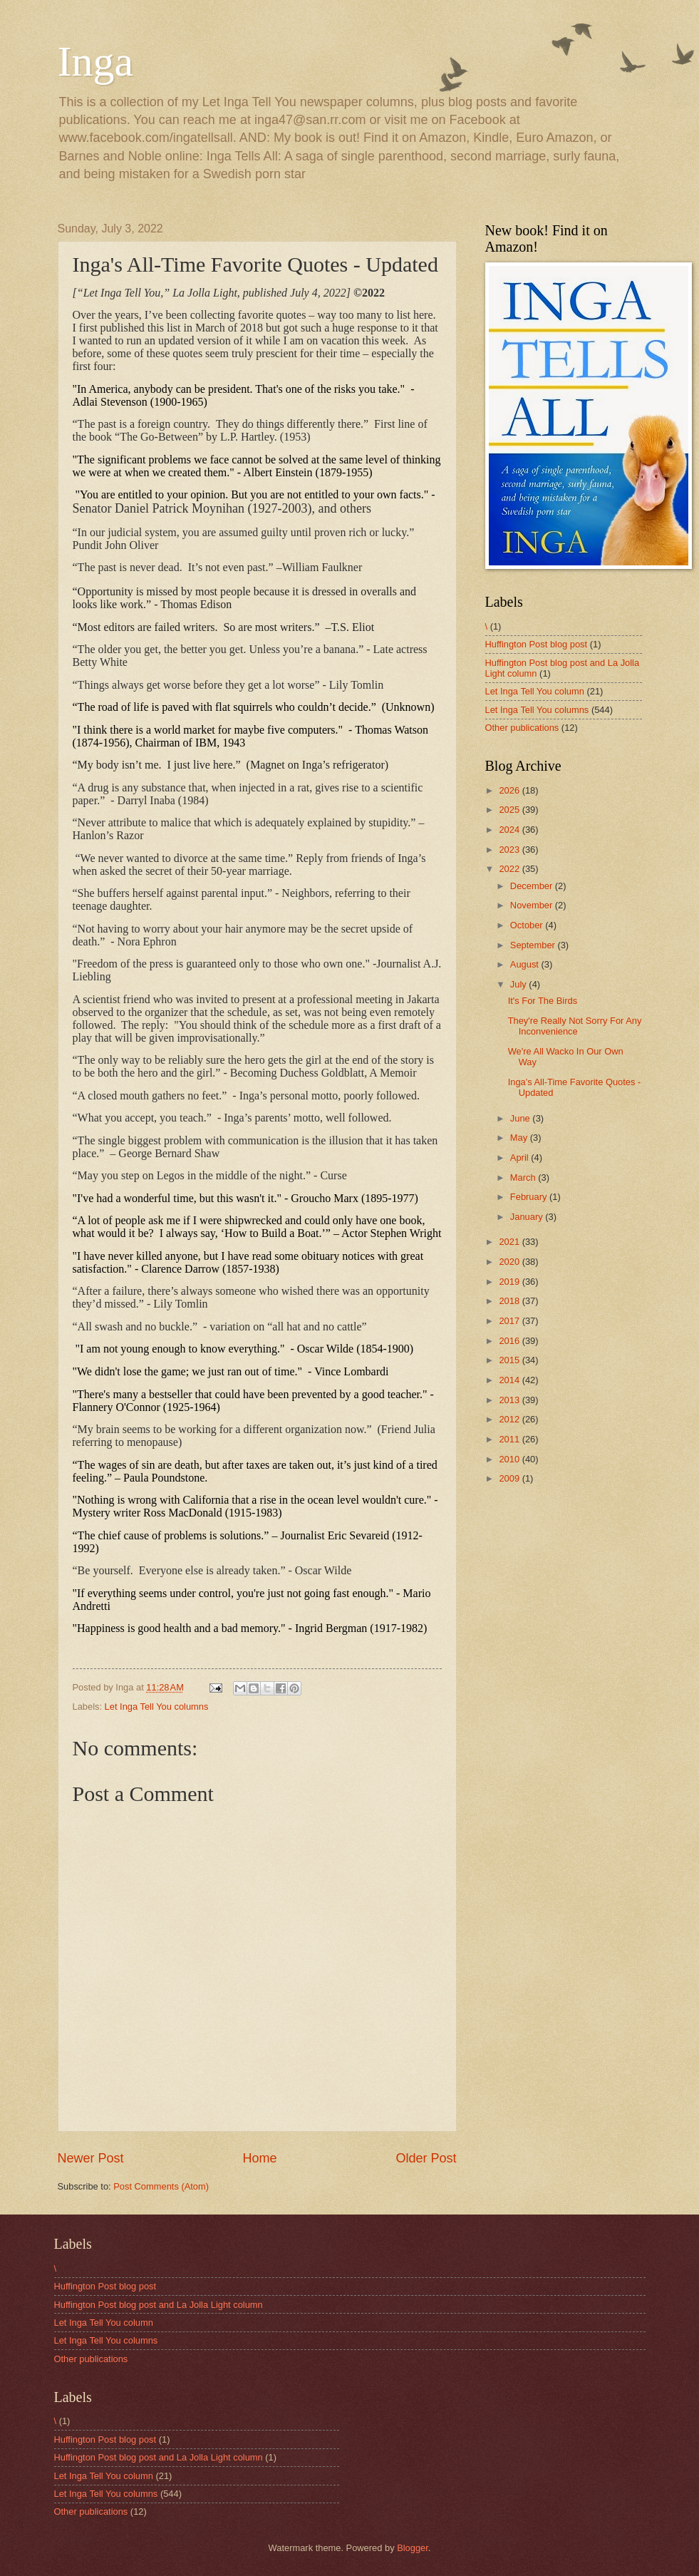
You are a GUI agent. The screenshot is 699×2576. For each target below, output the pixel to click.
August (526, 964)
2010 (510, 1459)
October (527, 925)
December (532, 886)
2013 (510, 1400)
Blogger (412, 2547)
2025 (510, 809)
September (534, 945)
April (520, 1157)
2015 (510, 1360)
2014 (510, 1380)
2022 (510, 868)
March (524, 1177)
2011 (510, 1439)
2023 (510, 849)
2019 (510, 1281)
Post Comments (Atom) (161, 2186)
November (532, 905)
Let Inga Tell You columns (157, 1706)
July (519, 984)
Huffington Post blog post (536, 644)
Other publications (522, 727)
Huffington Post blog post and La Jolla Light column (158, 2304)
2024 (510, 829)
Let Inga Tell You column (534, 691)
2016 (510, 1340)
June (521, 1118)
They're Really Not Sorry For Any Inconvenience (575, 1026)
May (520, 1137)
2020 (510, 1261)
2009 (510, 1478)
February (529, 1196)
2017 (510, 1320)
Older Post (425, 2158)
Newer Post (91, 2158)
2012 (510, 1419)
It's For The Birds (542, 1000)
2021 (510, 1241)
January (527, 1216)
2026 (510, 790)
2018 (510, 1300)
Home (259, 2158)
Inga (96, 61)
